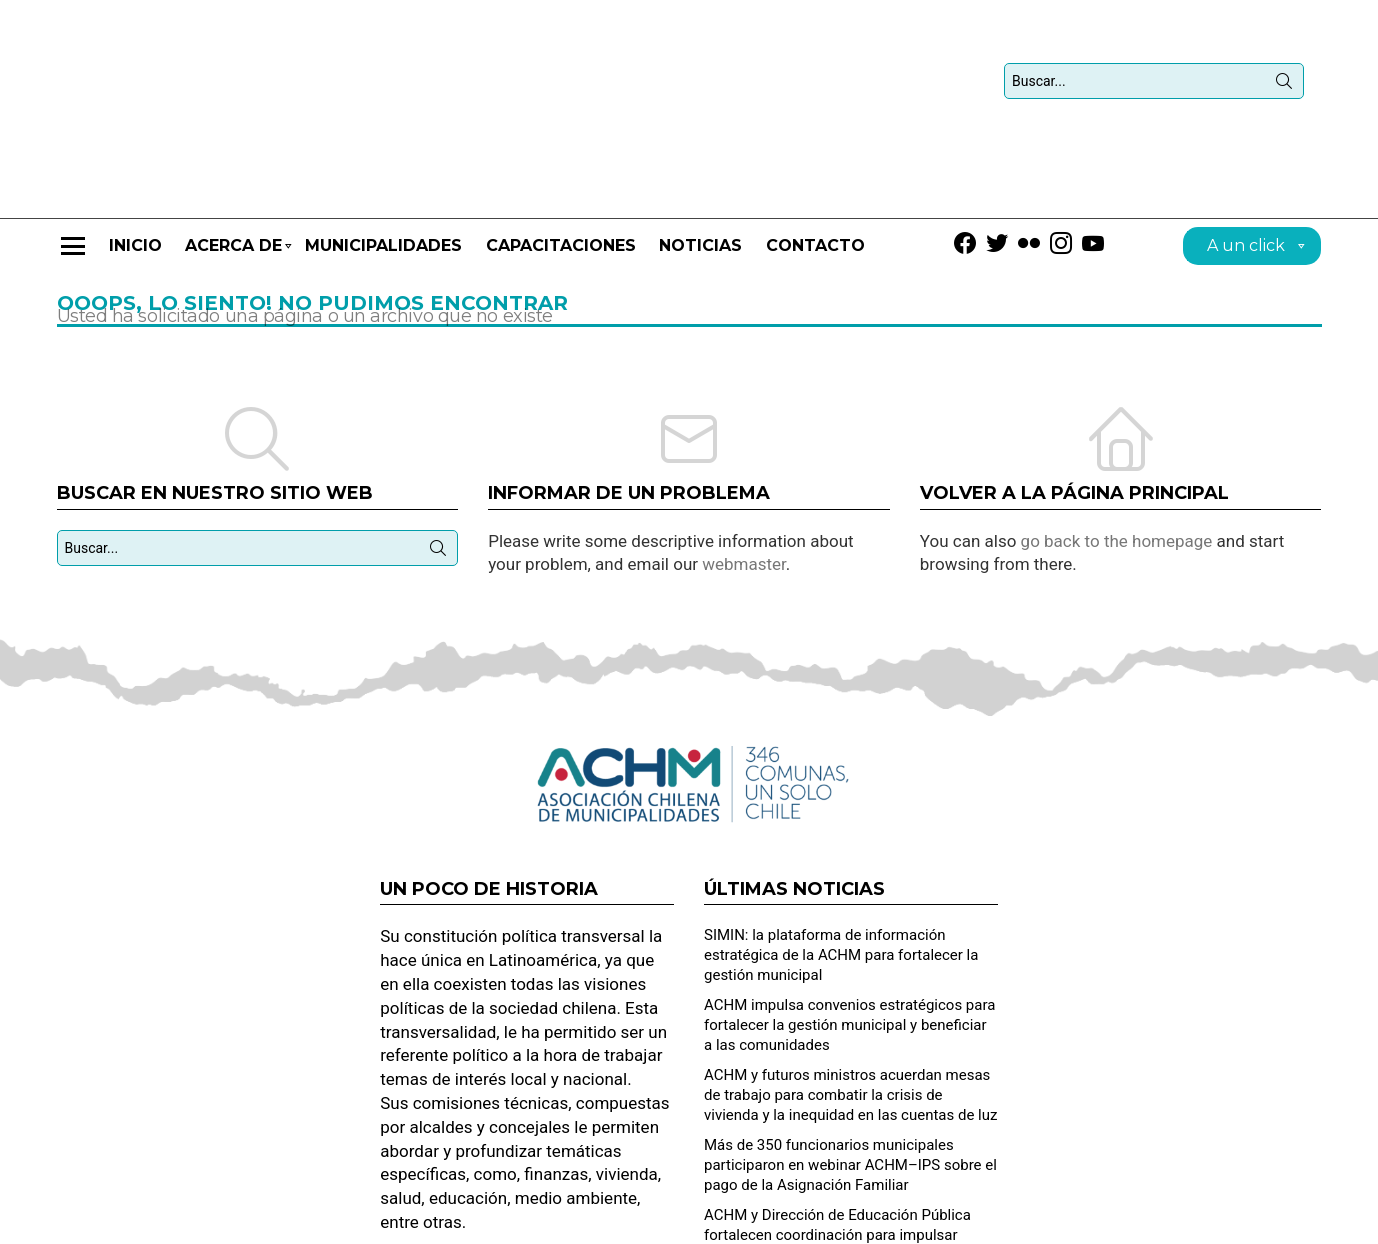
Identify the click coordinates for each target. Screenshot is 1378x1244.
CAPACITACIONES (561, 155)
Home (948, 1219)
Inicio (135, 155)
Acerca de (233, 164)
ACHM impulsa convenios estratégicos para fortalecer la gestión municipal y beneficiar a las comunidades (849, 936)
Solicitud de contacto (1048, 1219)
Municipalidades (383, 155)
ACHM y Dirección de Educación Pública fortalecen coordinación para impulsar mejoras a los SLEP (837, 1146)
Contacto (815, 155)
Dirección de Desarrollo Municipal (1226, 1219)
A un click (1246, 158)
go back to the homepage (1117, 451)
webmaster (744, 474)
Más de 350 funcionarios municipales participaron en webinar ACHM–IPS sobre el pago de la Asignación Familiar (850, 1076)
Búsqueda (1284, 40)
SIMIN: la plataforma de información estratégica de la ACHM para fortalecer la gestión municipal (841, 866)
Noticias (700, 155)
